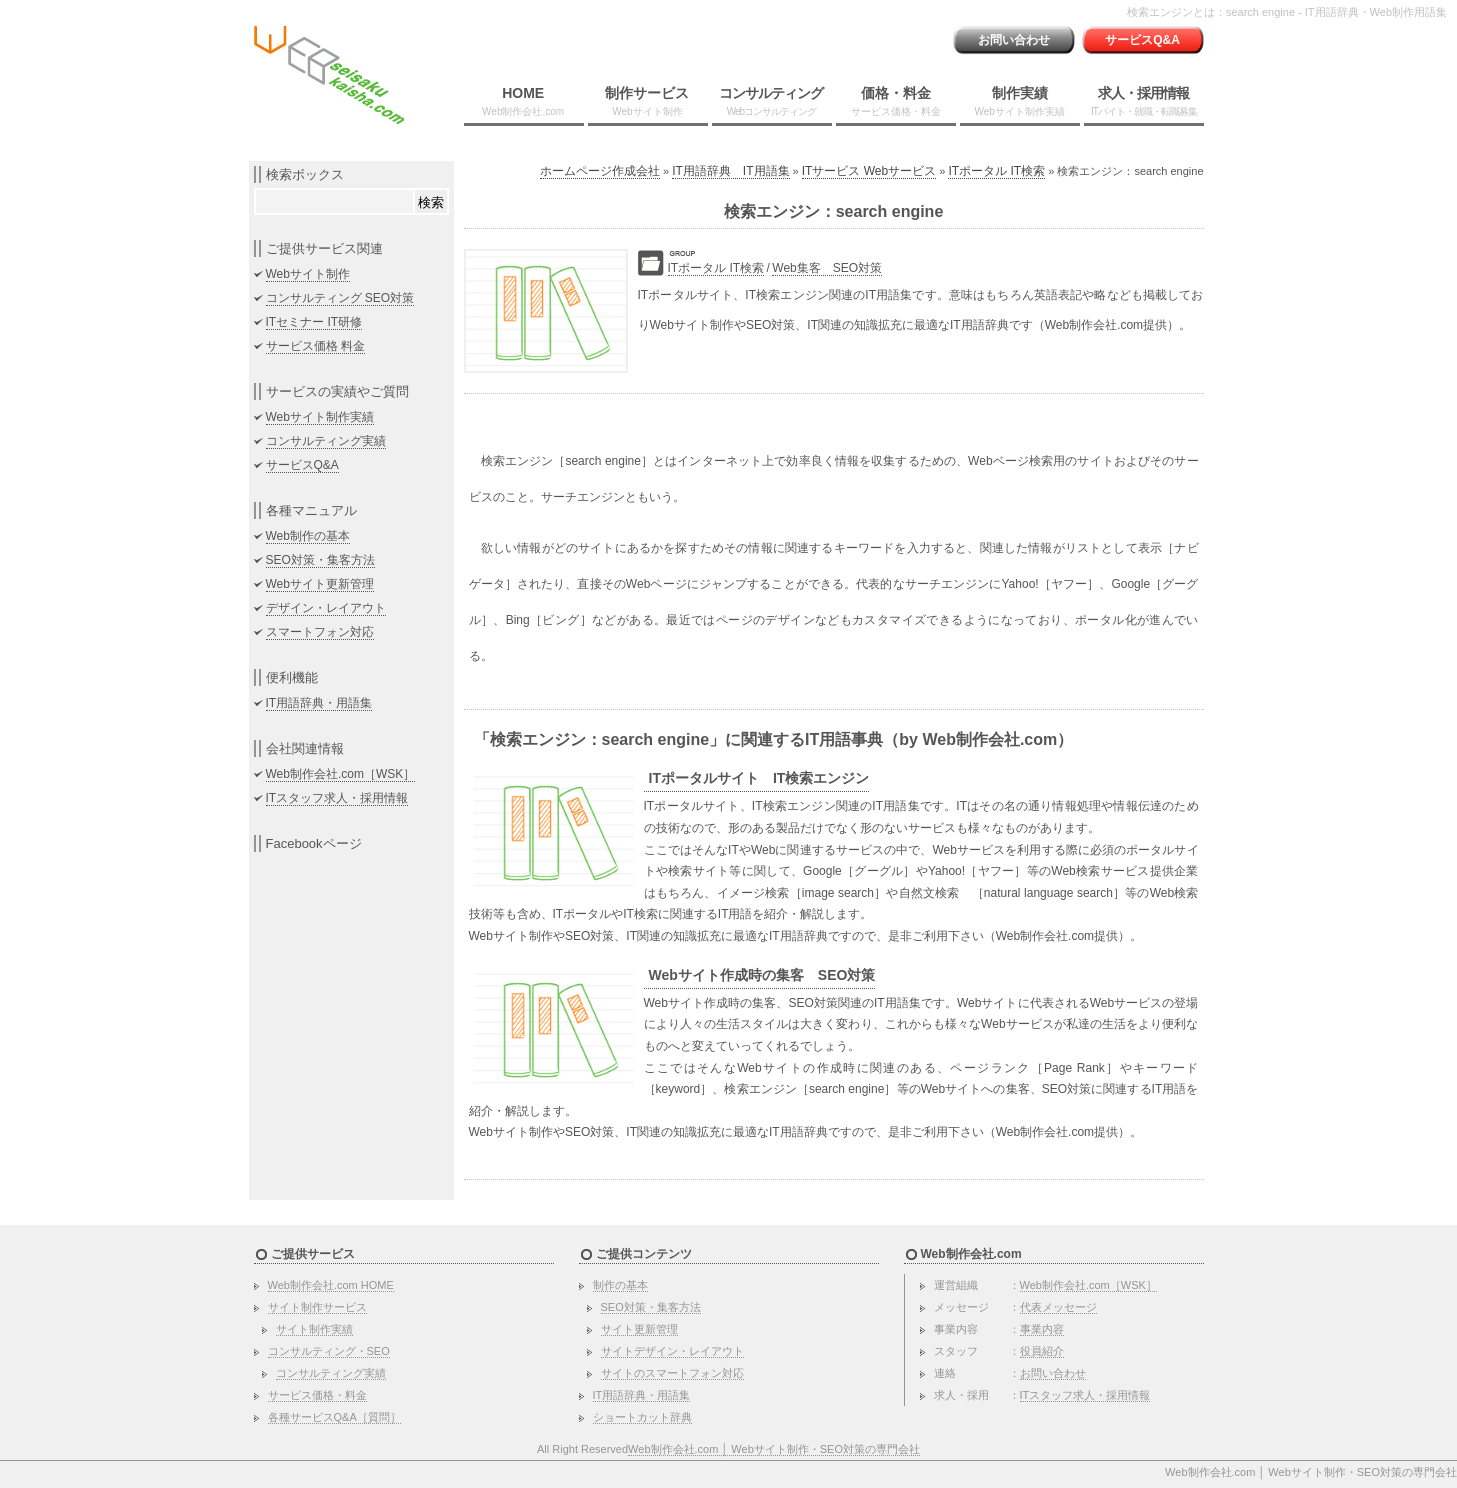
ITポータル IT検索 (996, 171)
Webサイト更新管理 (320, 584)
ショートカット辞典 (642, 1417)
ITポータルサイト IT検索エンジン (759, 778)
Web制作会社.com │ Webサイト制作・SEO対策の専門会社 (774, 1449)
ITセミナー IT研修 (314, 322)
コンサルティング (771, 101)
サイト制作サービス (317, 1307)
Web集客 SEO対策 (827, 268)
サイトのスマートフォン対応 (672, 1373)
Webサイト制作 (308, 274)
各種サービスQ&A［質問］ (334, 1417)
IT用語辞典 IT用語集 (730, 171)
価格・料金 (896, 101)
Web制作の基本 (308, 536)
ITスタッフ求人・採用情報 (337, 798)
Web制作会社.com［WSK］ (341, 774)
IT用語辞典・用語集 (319, 703)
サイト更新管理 (639, 1329)
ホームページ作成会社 (600, 171)
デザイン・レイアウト (326, 608)
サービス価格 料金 (315, 346)
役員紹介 (1042, 1351)
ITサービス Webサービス (869, 171)
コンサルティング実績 (326, 441)
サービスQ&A (1142, 40)
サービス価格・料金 (317, 1395)
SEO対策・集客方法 (320, 560)
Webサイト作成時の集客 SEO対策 (762, 975)
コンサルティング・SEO (329, 1351)
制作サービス (647, 101)
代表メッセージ (1058, 1307)
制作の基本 (620, 1285)
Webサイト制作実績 (320, 417)
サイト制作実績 (314, 1329)
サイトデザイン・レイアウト (672, 1351)
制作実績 (1020, 101)
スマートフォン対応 (320, 632)
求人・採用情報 (1144, 101)
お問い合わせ (1014, 40)
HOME (523, 101)
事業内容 (1042, 1329)
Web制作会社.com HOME (331, 1285)
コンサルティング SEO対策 (340, 298)
